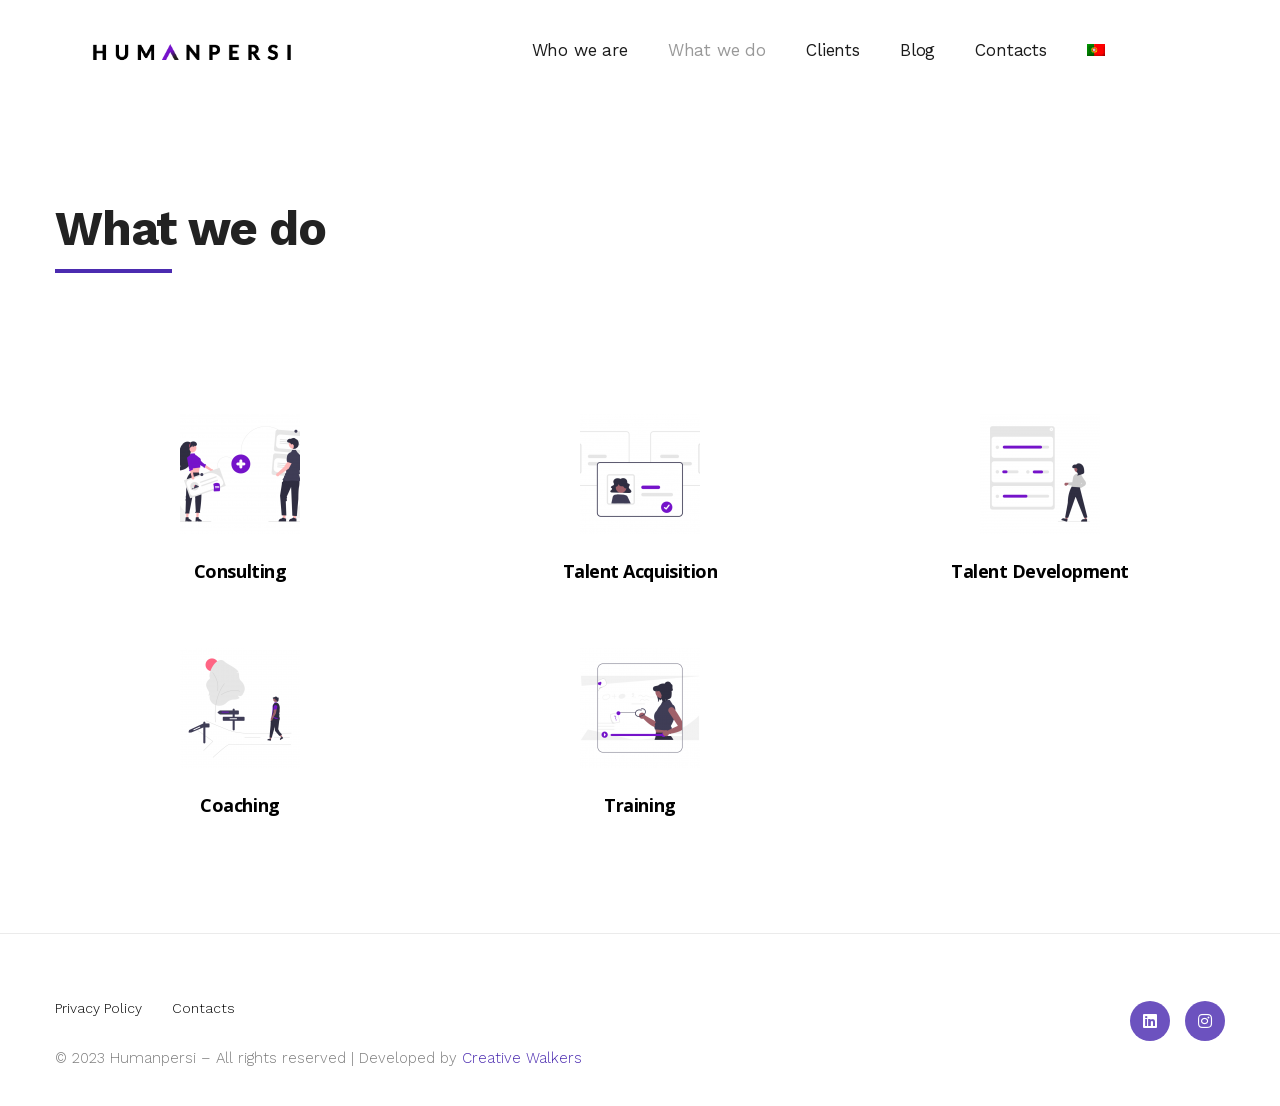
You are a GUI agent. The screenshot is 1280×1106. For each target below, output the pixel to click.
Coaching (239, 805)
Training (639, 805)
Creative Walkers (522, 1058)
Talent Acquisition (640, 571)
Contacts (203, 1008)
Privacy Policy (98, 1008)
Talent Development (1040, 571)
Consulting (240, 571)
